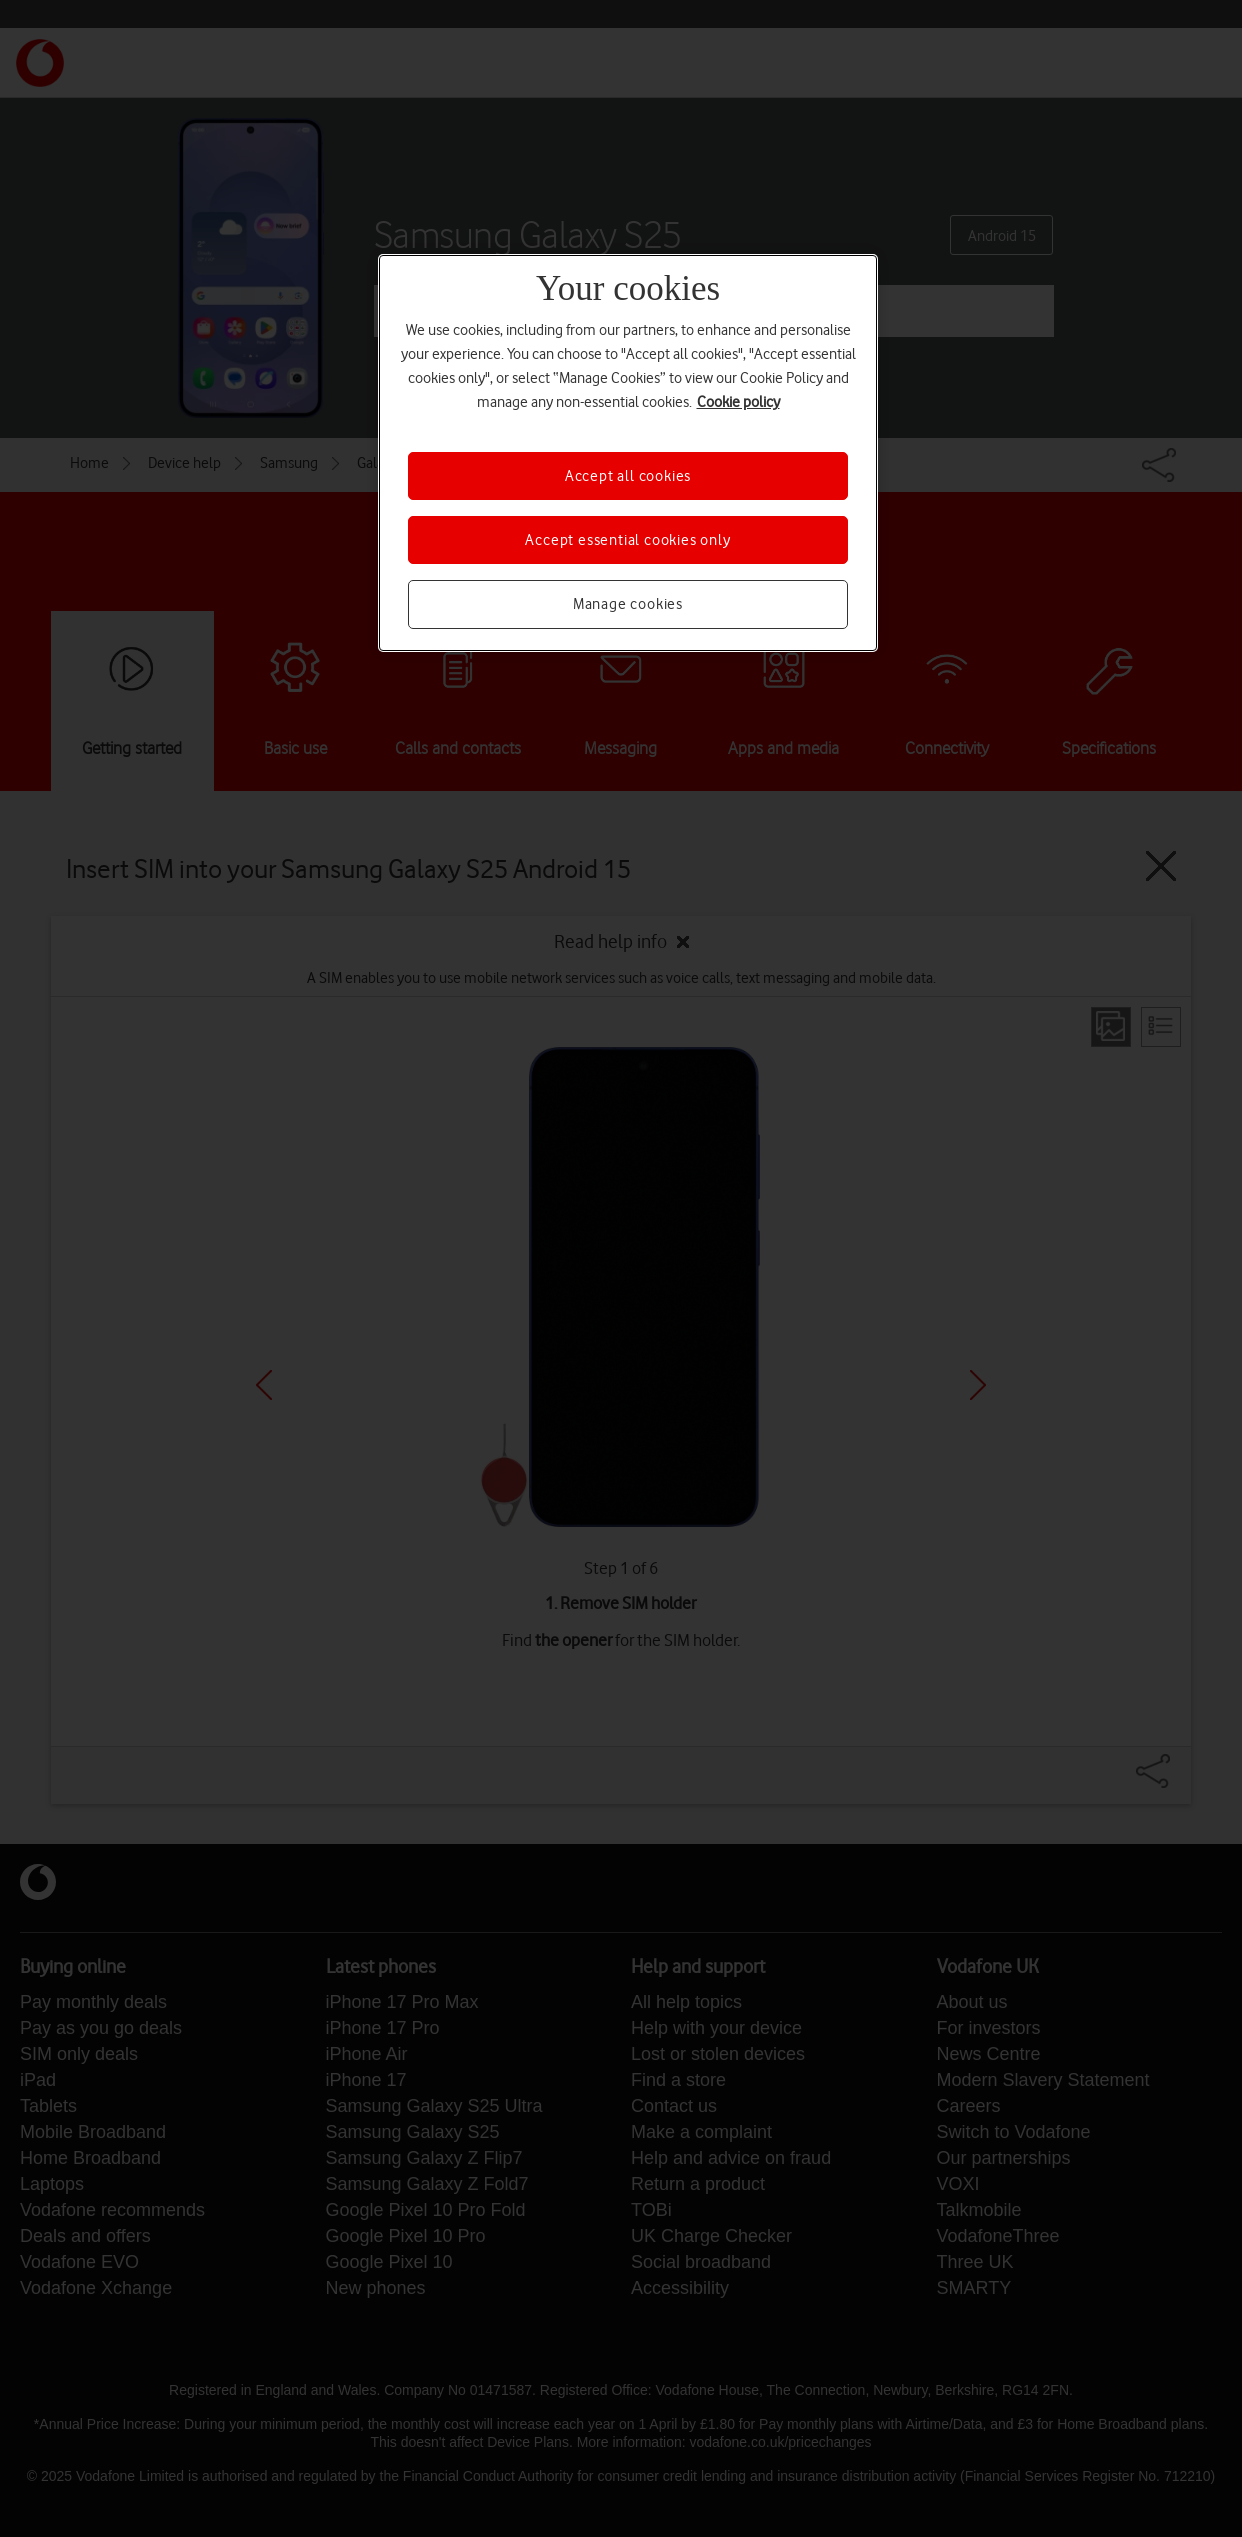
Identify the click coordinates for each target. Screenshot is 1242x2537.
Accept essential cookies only (627, 540)
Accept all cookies (628, 476)
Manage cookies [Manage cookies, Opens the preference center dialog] (628, 604)
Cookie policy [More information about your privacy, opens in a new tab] (738, 402)
